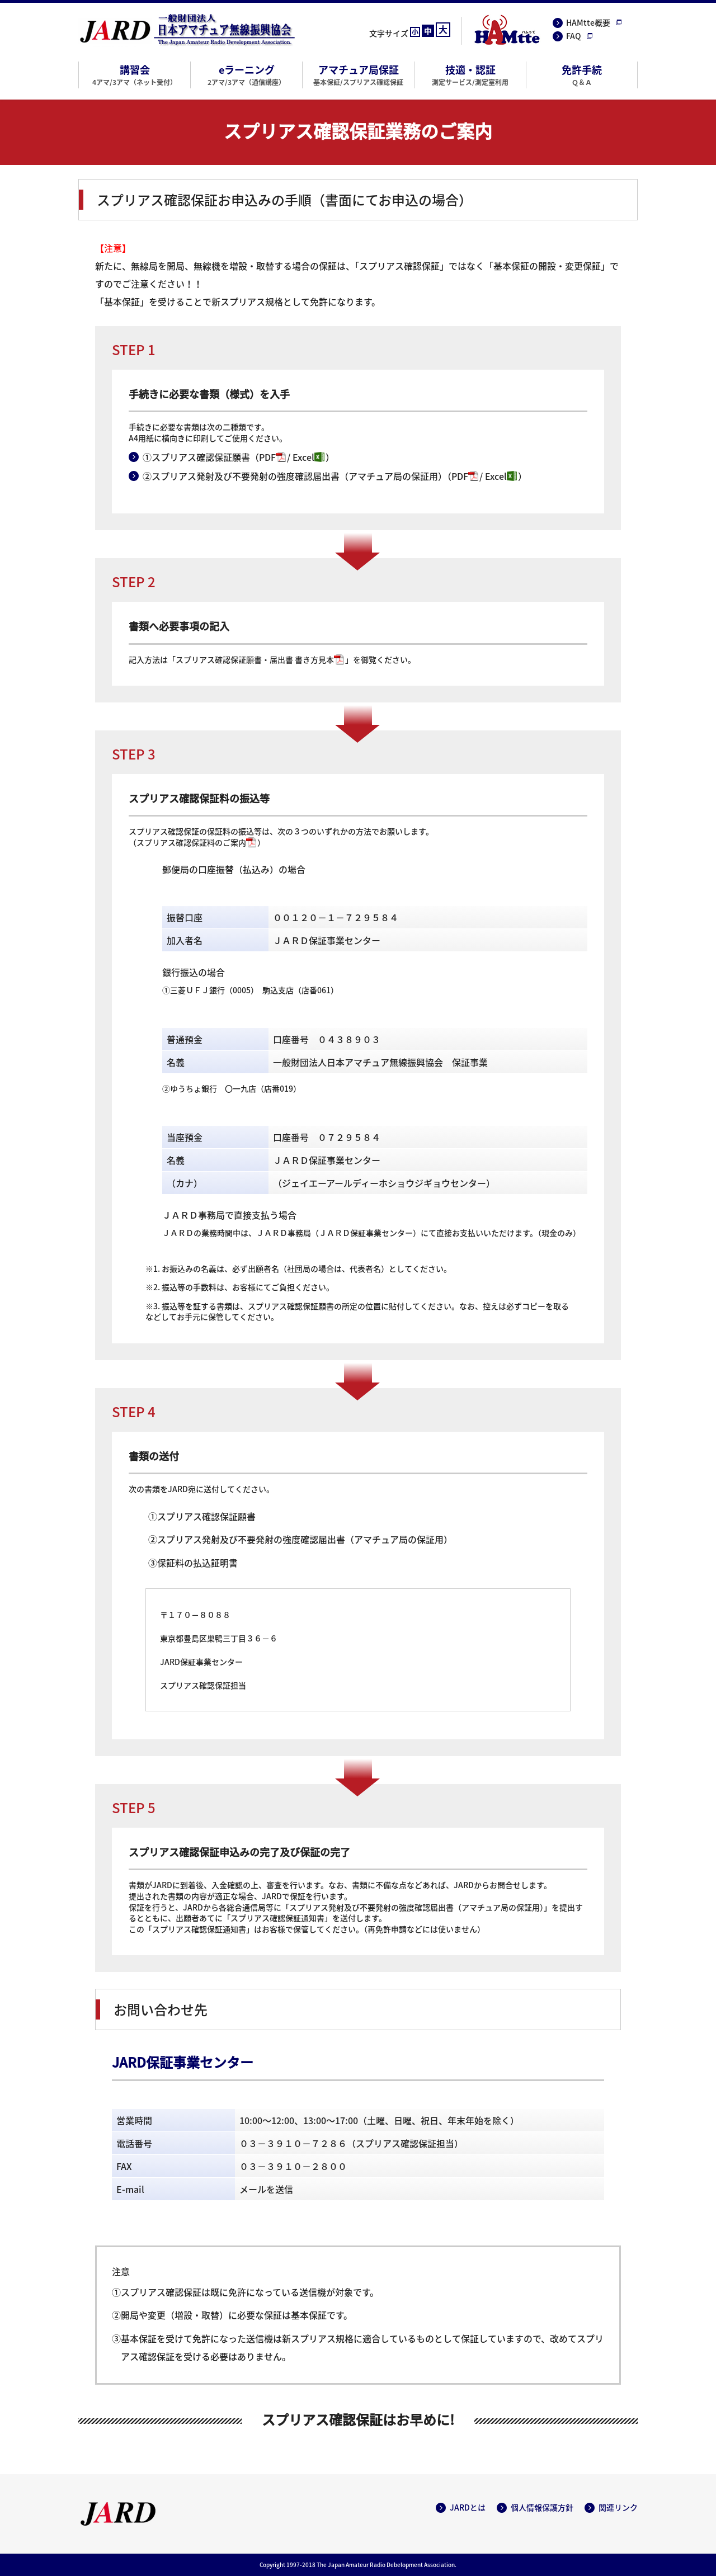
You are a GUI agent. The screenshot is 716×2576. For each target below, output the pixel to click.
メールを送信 (266, 2189)
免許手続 (581, 74)
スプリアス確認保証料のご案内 (191, 842)
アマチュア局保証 (358, 74)
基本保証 (122, 301)
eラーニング (246, 74)
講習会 (134, 74)
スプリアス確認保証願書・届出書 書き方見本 (255, 659)
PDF (267, 457)
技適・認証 (470, 74)
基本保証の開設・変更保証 (547, 265)
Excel (303, 457)
